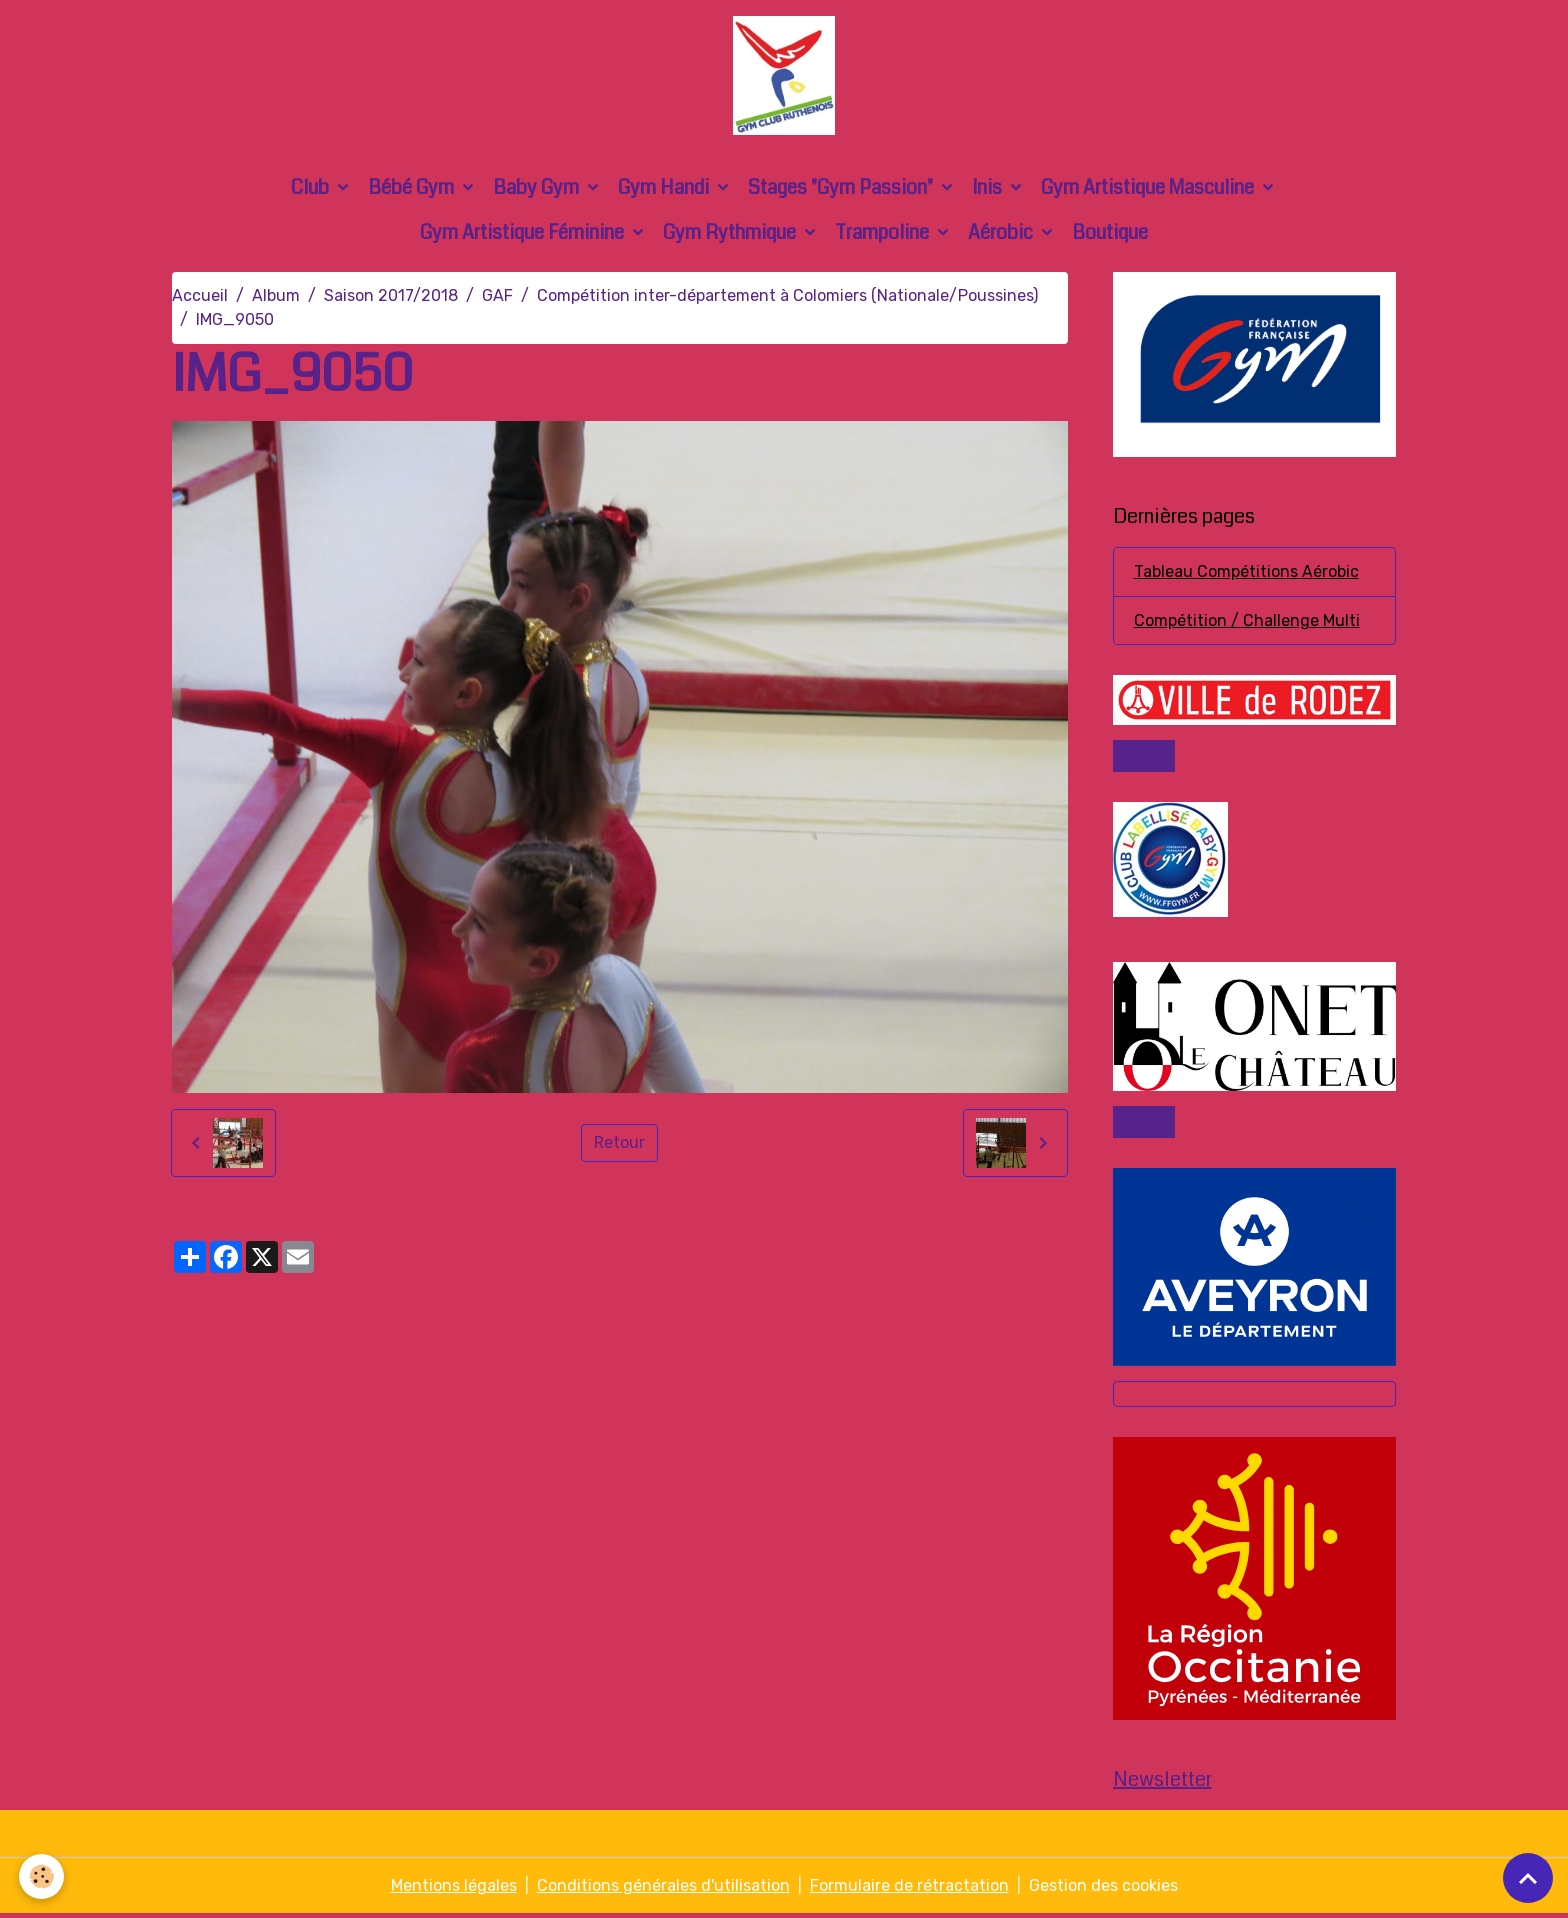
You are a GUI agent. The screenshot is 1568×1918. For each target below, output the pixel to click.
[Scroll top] (1528, 1878)
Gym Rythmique (731, 234)
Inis (989, 189)
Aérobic (1002, 234)
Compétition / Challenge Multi (1247, 622)
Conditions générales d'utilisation (663, 1889)
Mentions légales (454, 1889)
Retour (619, 1144)
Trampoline (884, 234)
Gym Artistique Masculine (1149, 189)
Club (312, 189)
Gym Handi (665, 189)
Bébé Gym (413, 189)
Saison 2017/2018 (391, 297)
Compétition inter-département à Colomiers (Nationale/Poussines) (787, 297)
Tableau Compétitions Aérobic (1246, 573)
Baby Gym (538, 189)
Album (276, 297)
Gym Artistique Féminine (524, 234)
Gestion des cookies (1103, 1889)
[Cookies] (42, 1876)
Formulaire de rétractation (909, 1889)
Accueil (200, 297)
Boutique (1110, 234)
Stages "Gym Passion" (842, 189)
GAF (497, 297)
